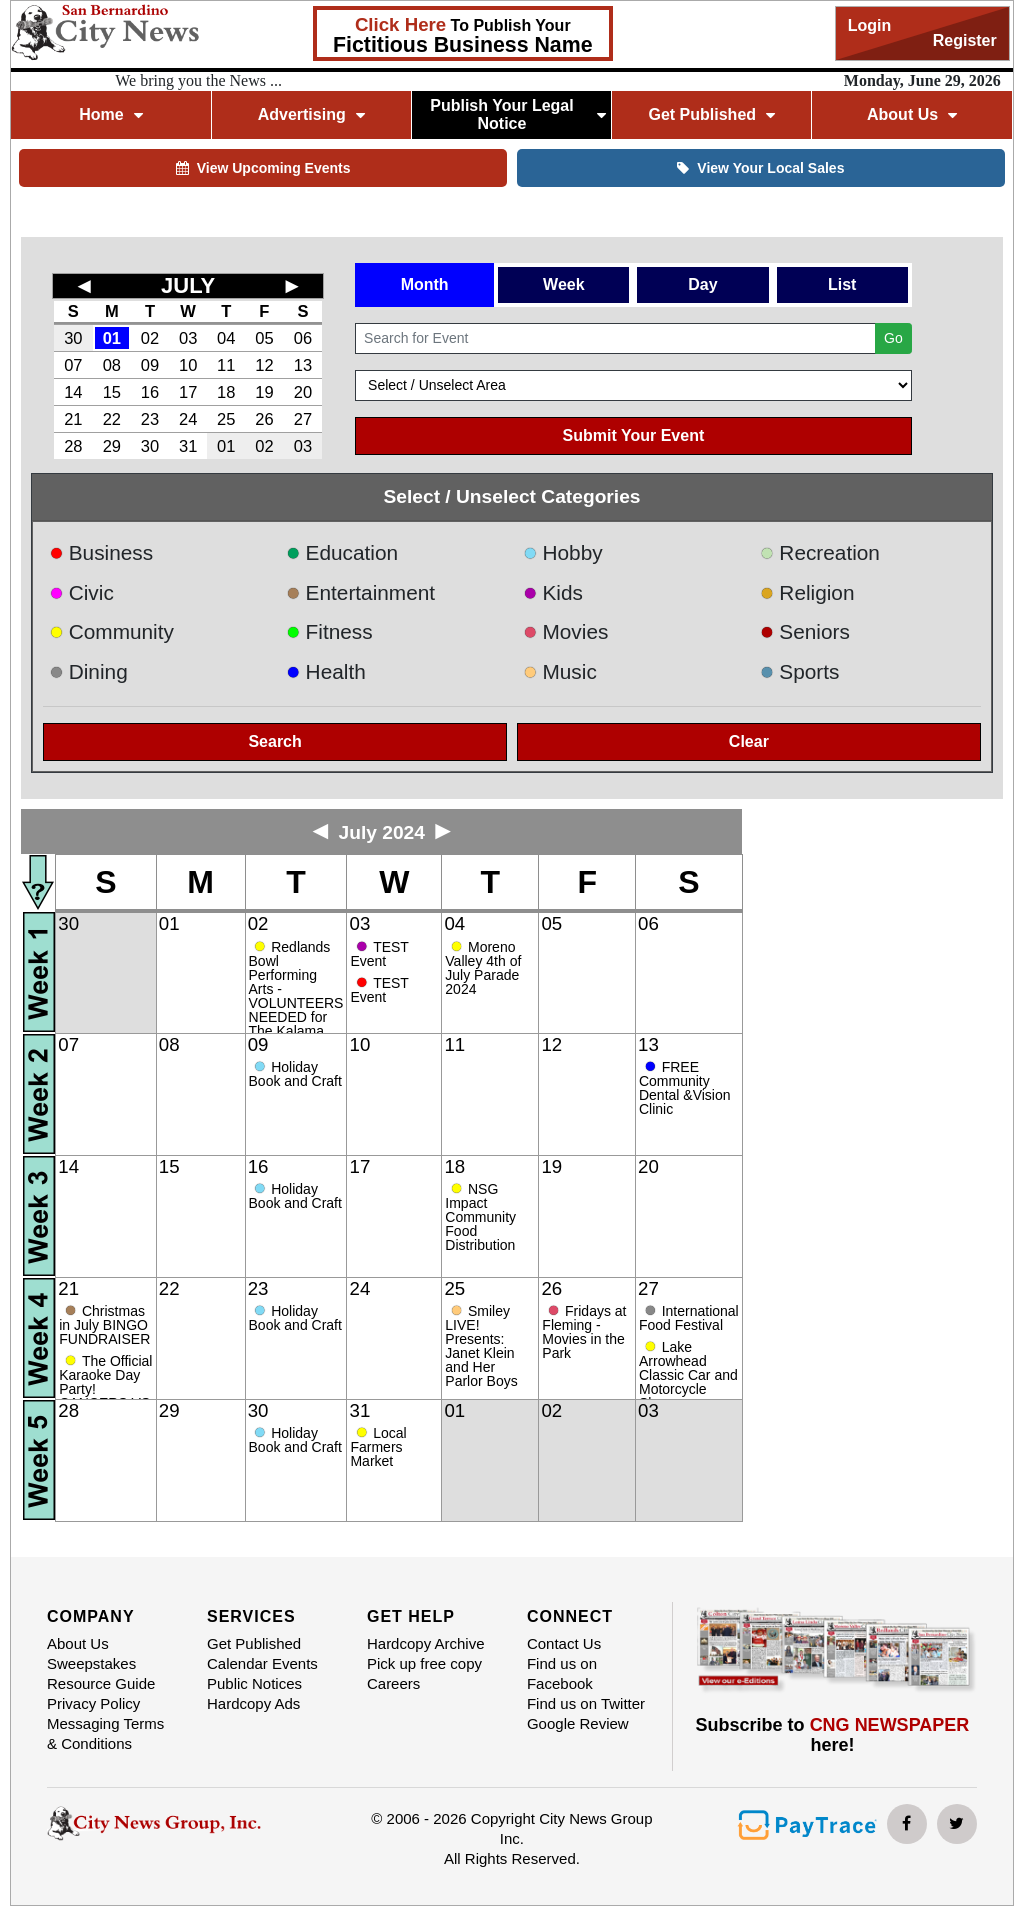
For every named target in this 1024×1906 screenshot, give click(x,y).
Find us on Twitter (586, 1703)
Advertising (311, 114)
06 (303, 338)
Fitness (329, 631)
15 (112, 392)
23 (150, 419)
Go (893, 338)
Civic (81, 592)
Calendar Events (262, 1663)
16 (150, 392)
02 (150, 338)
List (842, 284)
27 (303, 419)
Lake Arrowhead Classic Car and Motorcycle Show (688, 1375)
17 (188, 392)
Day (702, 284)
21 (73, 419)
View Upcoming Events (263, 168)
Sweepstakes (91, 1663)
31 (188, 446)
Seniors (805, 631)
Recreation (820, 552)
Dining (88, 671)
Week (564, 284)
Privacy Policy (93, 1703)
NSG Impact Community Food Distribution (480, 1217)
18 (226, 392)
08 (112, 365)
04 (226, 338)
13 (303, 365)
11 (226, 365)
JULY (188, 285)
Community (111, 631)
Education (342, 552)
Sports (800, 671)
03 (188, 338)
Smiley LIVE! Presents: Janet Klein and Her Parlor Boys (481, 1346)
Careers (393, 1683)
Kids (553, 592)
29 (112, 446)
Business (101, 552)
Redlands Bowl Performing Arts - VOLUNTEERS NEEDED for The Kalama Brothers (296, 996)
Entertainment (360, 592)
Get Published (711, 114)
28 (73, 446)
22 (112, 419)
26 (264, 419)
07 (73, 365)
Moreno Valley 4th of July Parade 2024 (483, 968)
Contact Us (564, 1643)
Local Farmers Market (378, 1447)
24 (188, 419)
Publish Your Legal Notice (517, 114)
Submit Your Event (634, 435)
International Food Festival (689, 1318)
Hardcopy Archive (426, 1643)
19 (264, 392)
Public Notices (254, 1683)
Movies (565, 631)
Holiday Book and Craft (295, 1074)
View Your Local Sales (760, 168)
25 (226, 419)
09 (150, 365)
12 (264, 365)
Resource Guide (101, 1683)
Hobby (563, 552)
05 (264, 338)
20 (303, 392)
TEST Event (379, 954)
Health (326, 671)
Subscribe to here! (833, 1735)
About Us (912, 114)
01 (112, 338)
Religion (807, 592)
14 (73, 392)
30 (73, 338)
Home (110, 114)
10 (188, 365)
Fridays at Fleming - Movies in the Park (584, 1332)
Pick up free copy (424, 1663)
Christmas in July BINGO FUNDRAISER (104, 1325)
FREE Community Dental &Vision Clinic (685, 1088)
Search (274, 741)
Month (425, 284)
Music (560, 671)
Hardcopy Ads (253, 1703)
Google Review (578, 1723)
